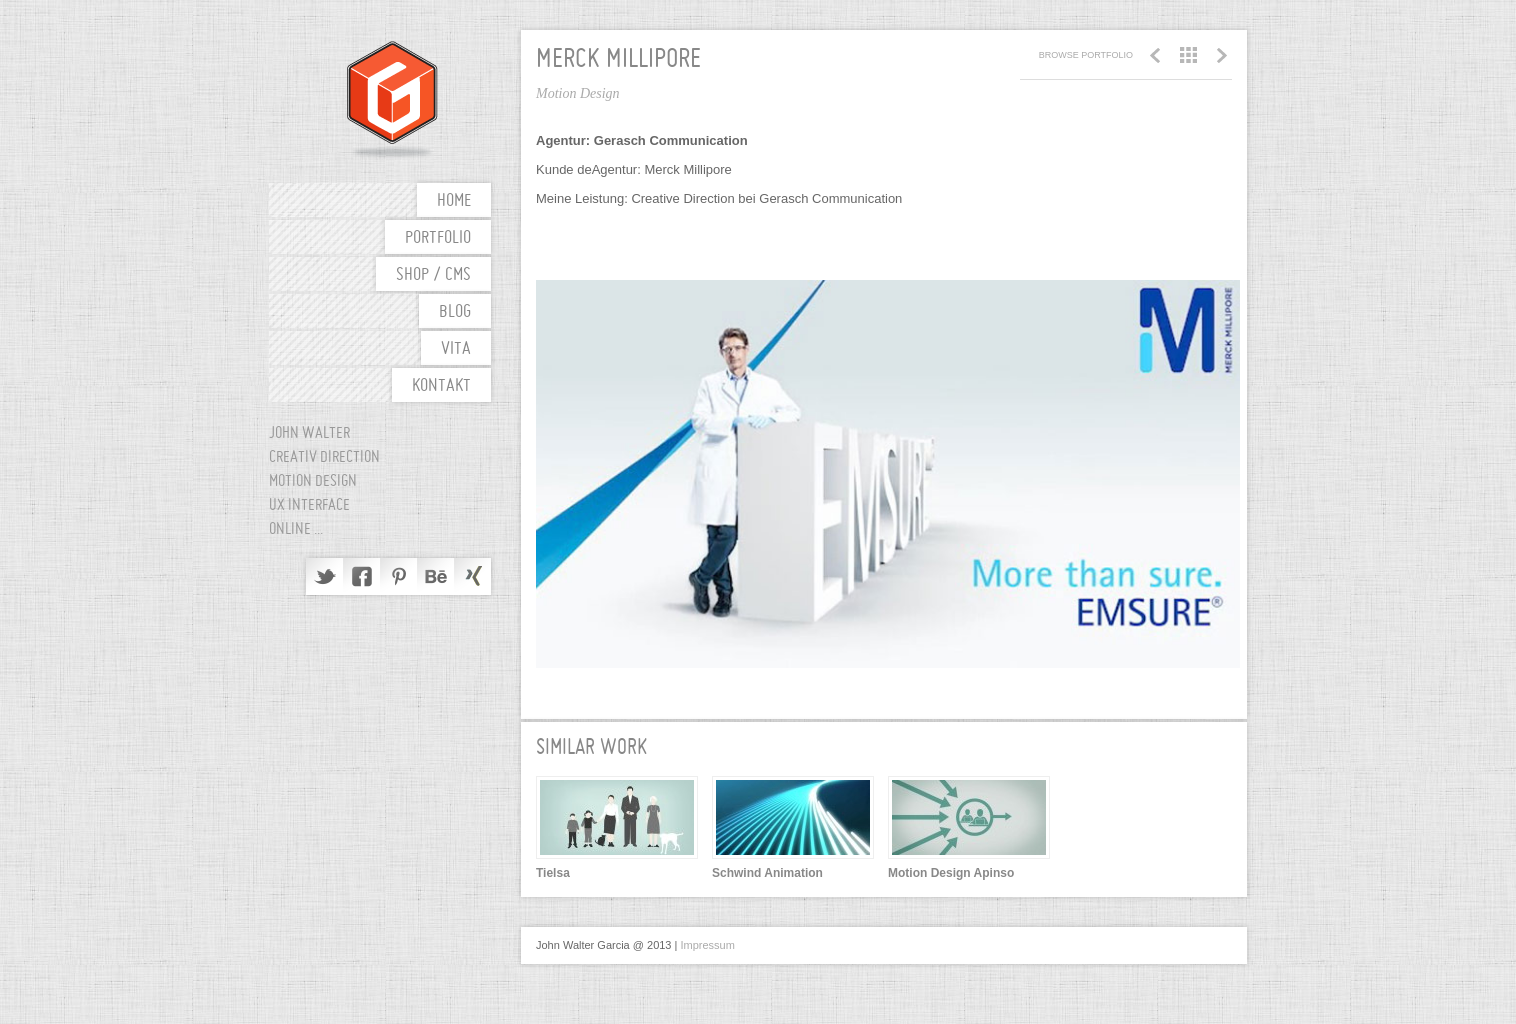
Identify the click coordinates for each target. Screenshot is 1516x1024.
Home (454, 201)
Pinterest (398, 576)
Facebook (361, 576)
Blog (455, 312)
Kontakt (441, 386)
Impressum (707, 945)
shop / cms (433, 275)
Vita (456, 349)
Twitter (324, 576)
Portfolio (438, 238)
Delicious (472, 576)
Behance (435, 576)
